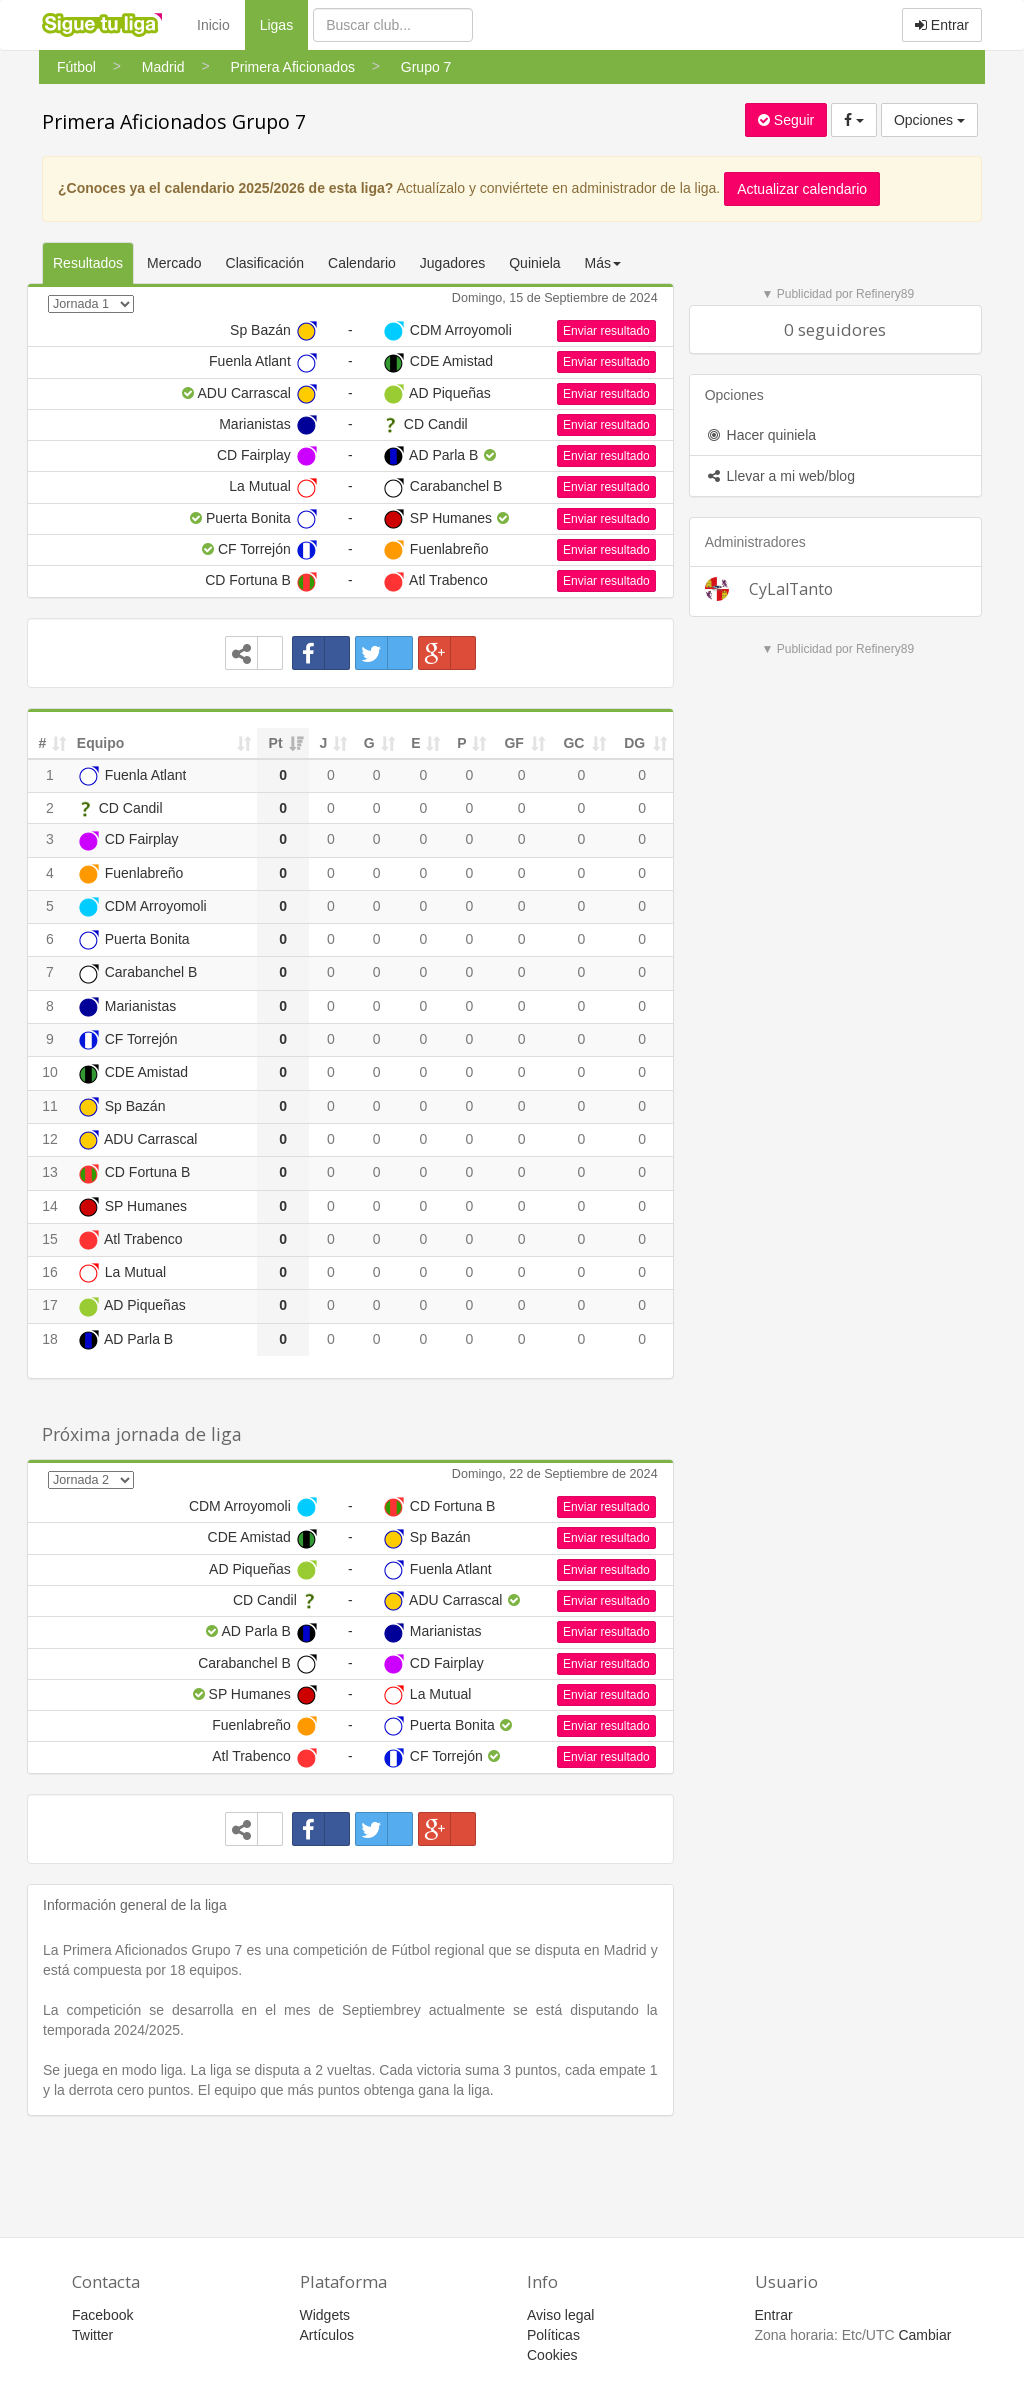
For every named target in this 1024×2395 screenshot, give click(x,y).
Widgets (325, 2315)
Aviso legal (560, 2315)
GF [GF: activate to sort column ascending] (513, 743)
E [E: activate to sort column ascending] (415, 743)
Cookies (552, 2355)
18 (50, 1339)
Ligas (284, 23)
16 (50, 1272)
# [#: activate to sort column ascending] (43, 743)
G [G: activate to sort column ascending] (369, 743)
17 (50, 1305)
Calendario (362, 263)
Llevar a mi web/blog (780, 476)
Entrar (942, 25)
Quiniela (534, 263)
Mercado (174, 263)
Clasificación (265, 263)
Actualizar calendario (802, 189)
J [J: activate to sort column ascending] (323, 743)
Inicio (213, 25)
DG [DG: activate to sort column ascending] (634, 743)
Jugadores (452, 263)
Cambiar (924, 2335)
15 (50, 1239)
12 (50, 1139)
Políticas (553, 2335)
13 (50, 1172)
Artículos (327, 2335)
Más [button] (603, 263)
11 (50, 1106)
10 (50, 1072)
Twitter (92, 2335)
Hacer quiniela (760, 435)
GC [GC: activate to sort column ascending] (573, 743)
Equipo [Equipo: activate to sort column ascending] (100, 743)
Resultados (88, 263)
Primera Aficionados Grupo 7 (174, 121)
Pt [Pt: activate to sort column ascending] (276, 743)
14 (50, 1206)
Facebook (102, 2315)
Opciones (929, 120)
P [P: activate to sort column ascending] (461, 743)
